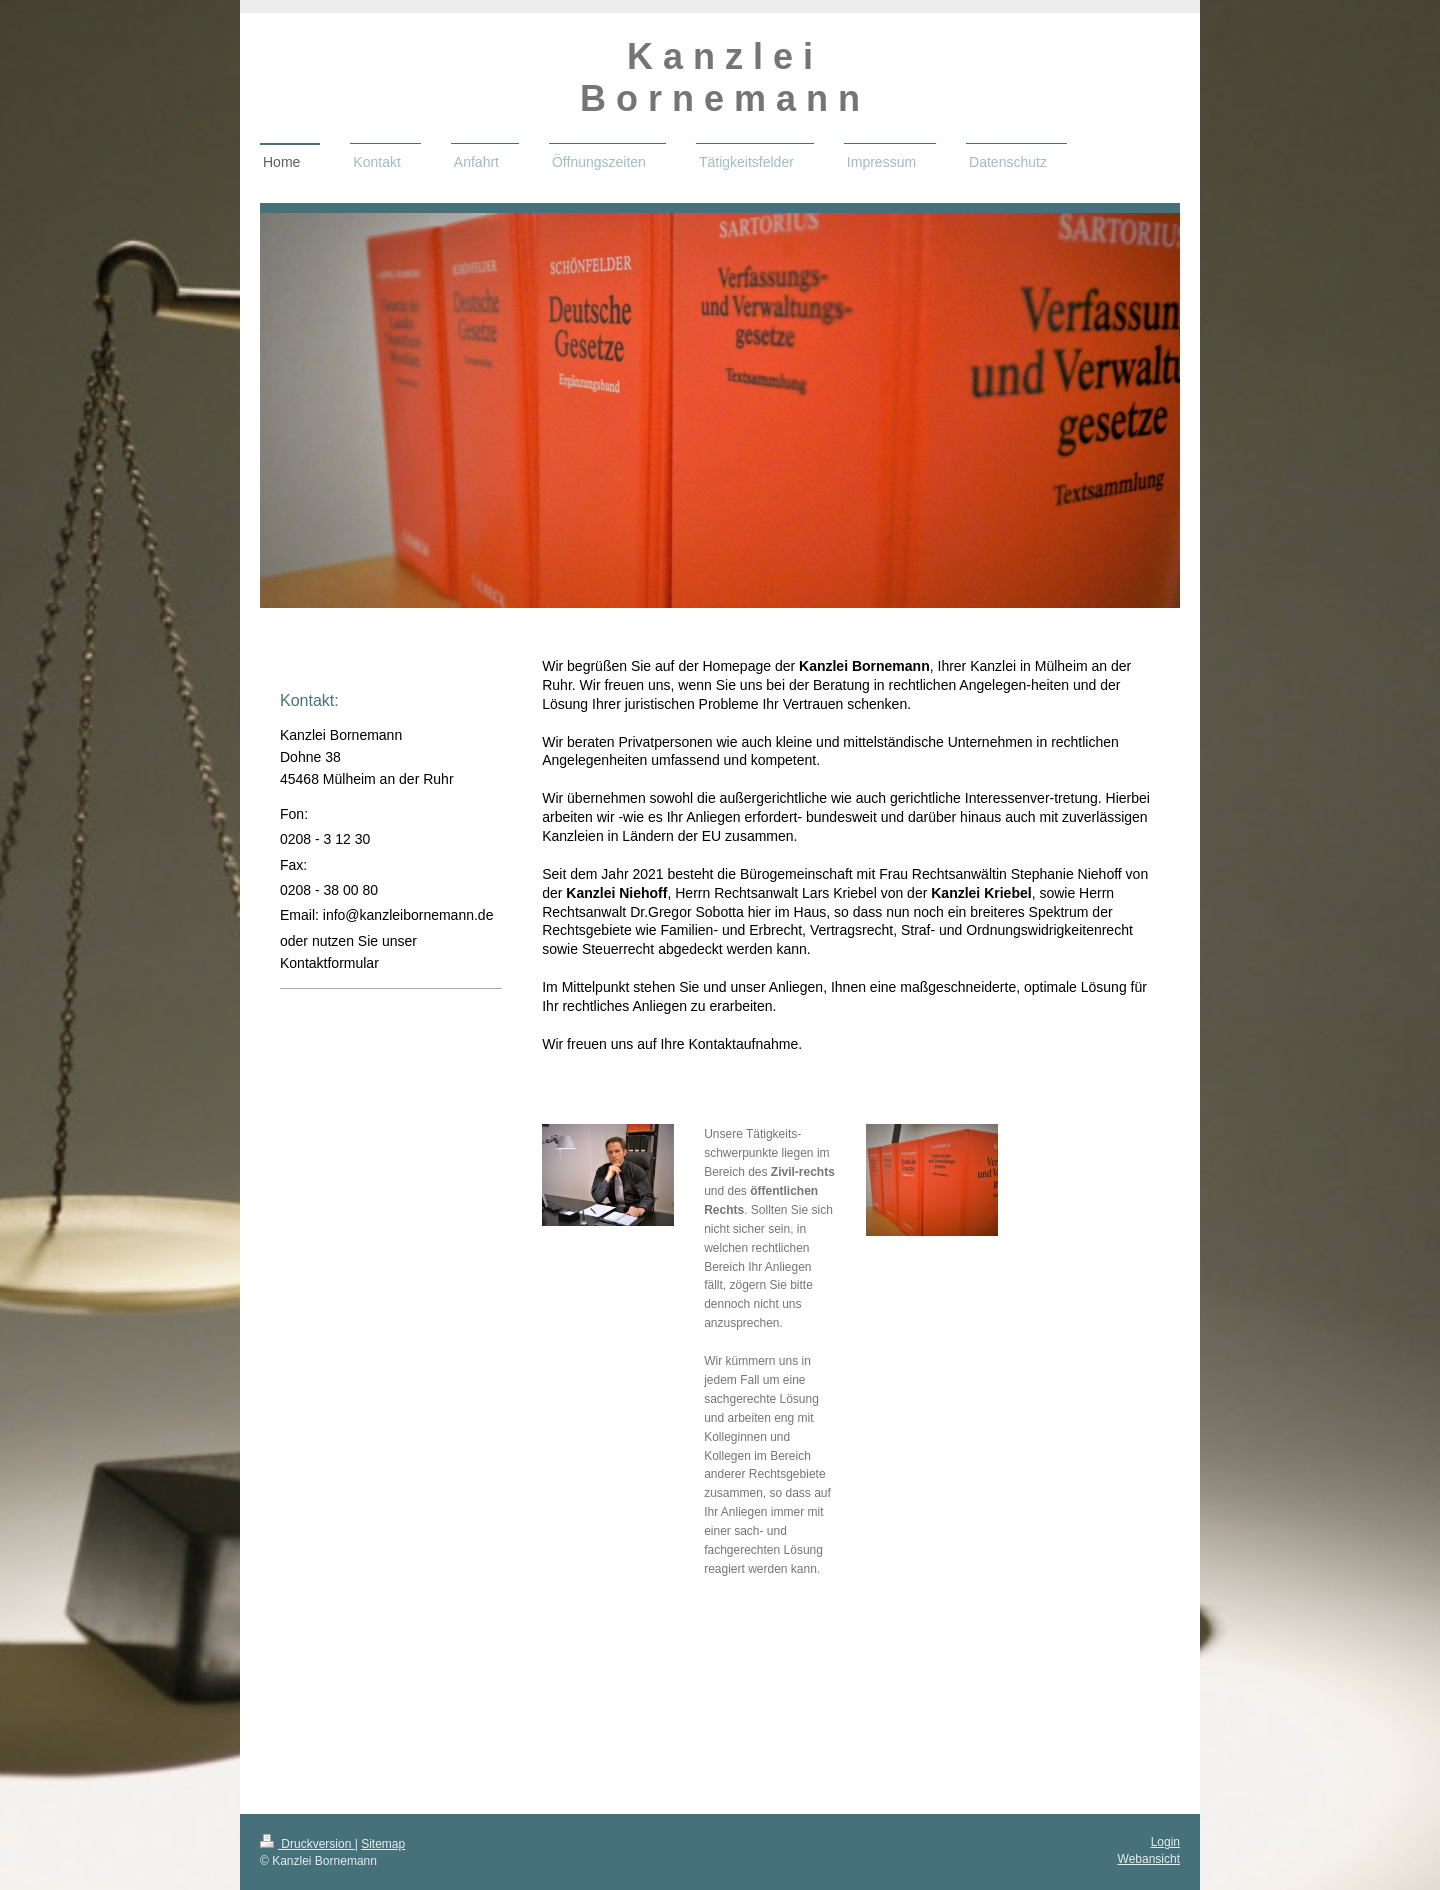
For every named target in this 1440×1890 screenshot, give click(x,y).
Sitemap (383, 1844)
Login (1165, 1842)
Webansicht (1149, 1859)
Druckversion (307, 1844)
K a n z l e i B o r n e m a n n (720, 77)
